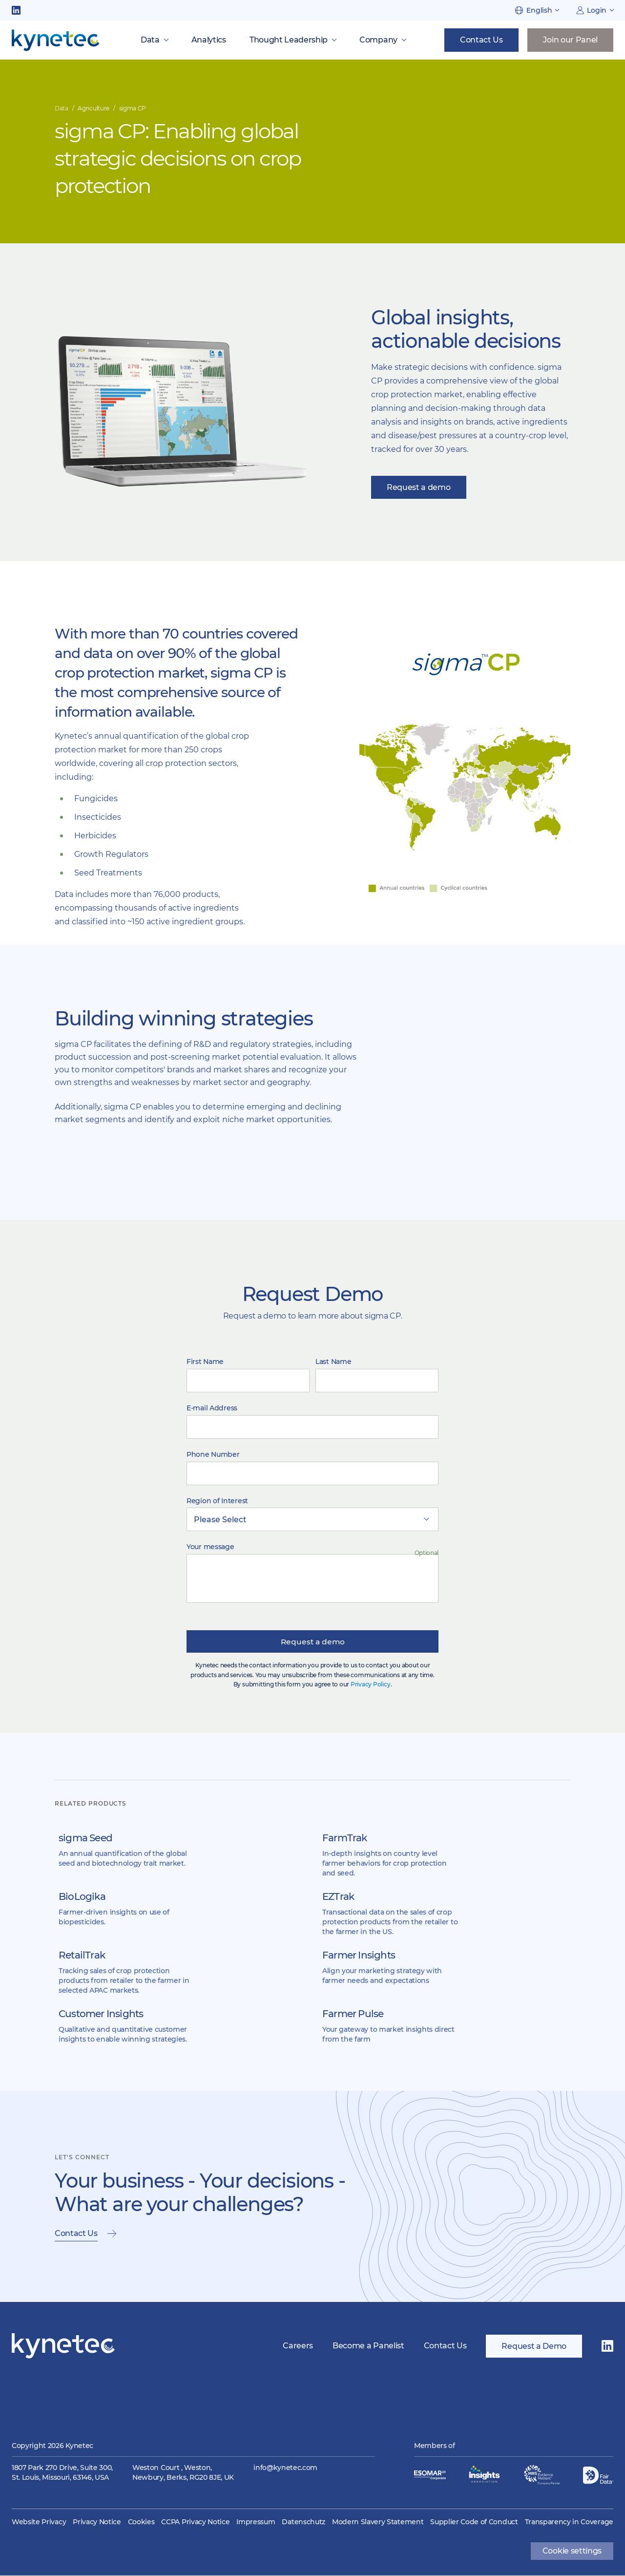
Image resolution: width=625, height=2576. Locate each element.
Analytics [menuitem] (208, 39)
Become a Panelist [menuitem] (368, 2346)
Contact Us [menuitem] (445, 2346)
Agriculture (93, 108)
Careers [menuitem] (298, 2346)
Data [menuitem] (150, 39)
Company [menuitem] (378, 39)
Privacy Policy (371, 1685)
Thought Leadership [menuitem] (289, 39)
